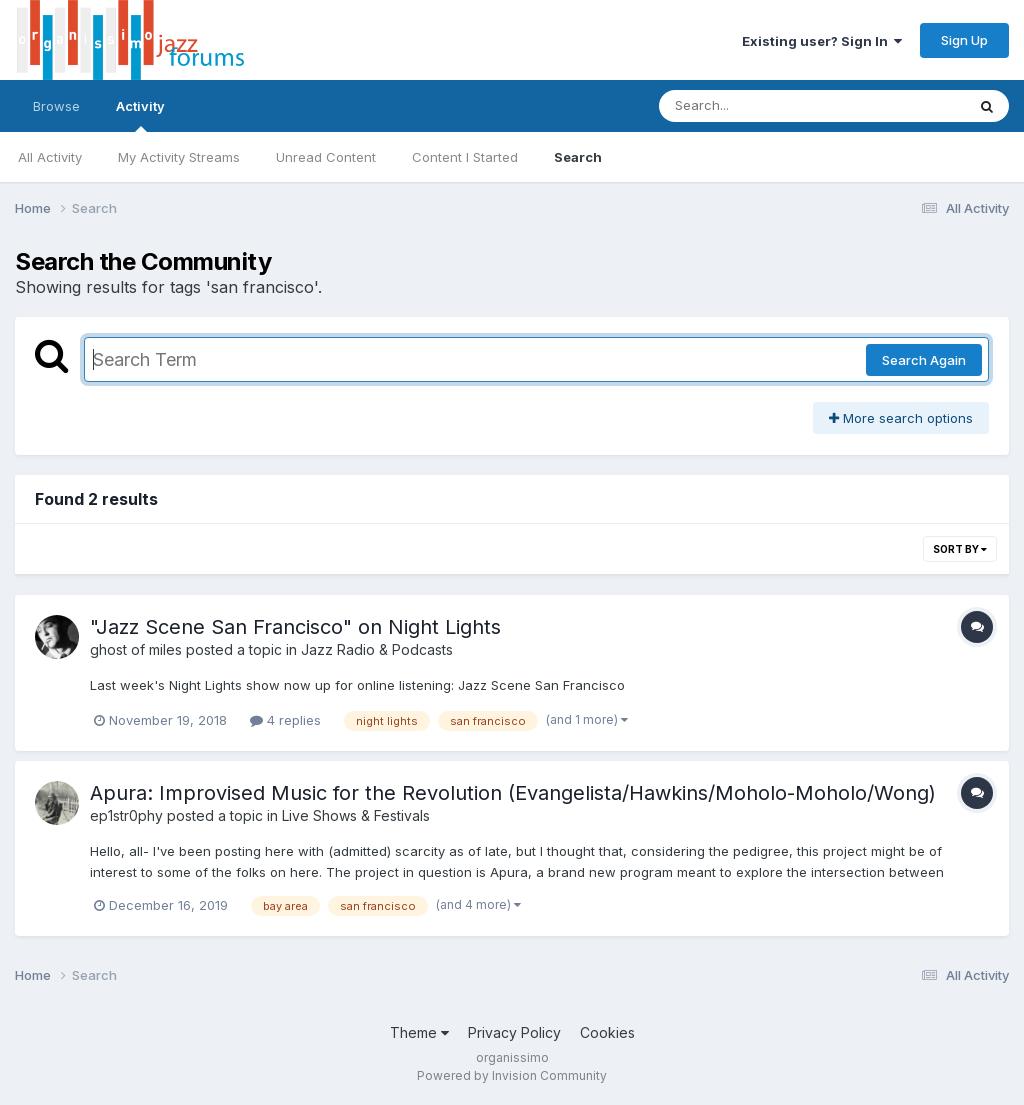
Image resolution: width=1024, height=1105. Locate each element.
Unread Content (326, 157)
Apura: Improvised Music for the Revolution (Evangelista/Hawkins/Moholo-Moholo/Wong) (513, 793)
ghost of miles (136, 649)
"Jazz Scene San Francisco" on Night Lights (295, 627)
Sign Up (964, 40)
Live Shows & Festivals (356, 815)
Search (578, 157)
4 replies (285, 720)
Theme (419, 1032)
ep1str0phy (126, 815)
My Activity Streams (179, 157)
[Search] (757, 106)
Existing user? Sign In (822, 41)
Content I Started (465, 157)
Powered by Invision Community (512, 1075)
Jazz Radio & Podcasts (377, 649)
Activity (140, 115)
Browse (56, 106)
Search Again (924, 360)
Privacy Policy (514, 1032)
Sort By (960, 549)
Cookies (607, 1032)
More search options (901, 418)
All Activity (50, 157)
